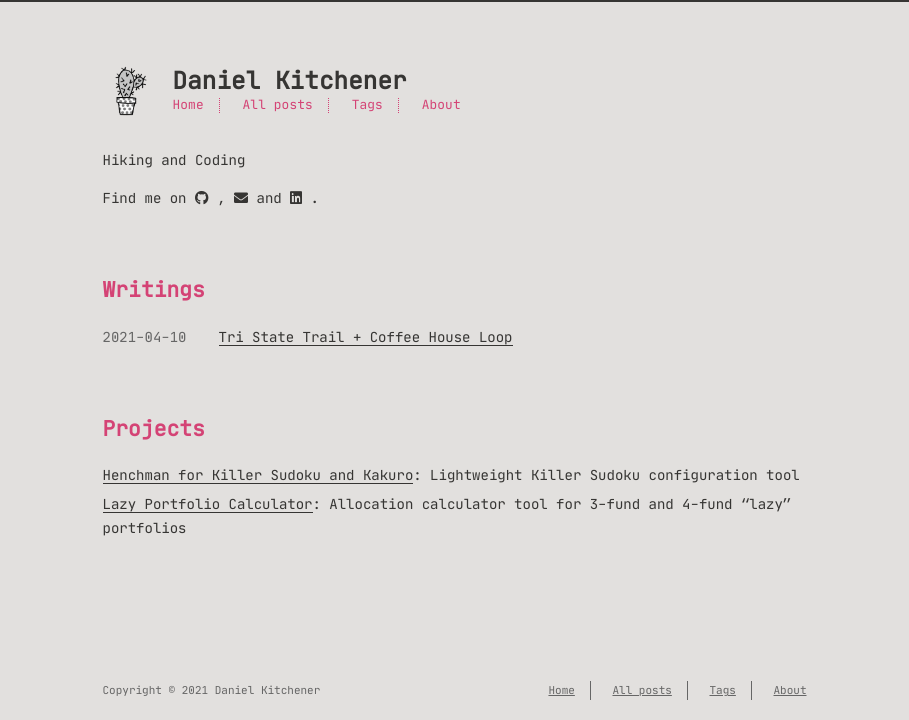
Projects (154, 429)
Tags (367, 105)
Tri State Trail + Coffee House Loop (366, 337)
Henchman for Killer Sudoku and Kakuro (258, 475)
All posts (278, 105)
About (441, 105)
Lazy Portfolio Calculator (208, 504)
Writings (154, 290)
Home (188, 105)
